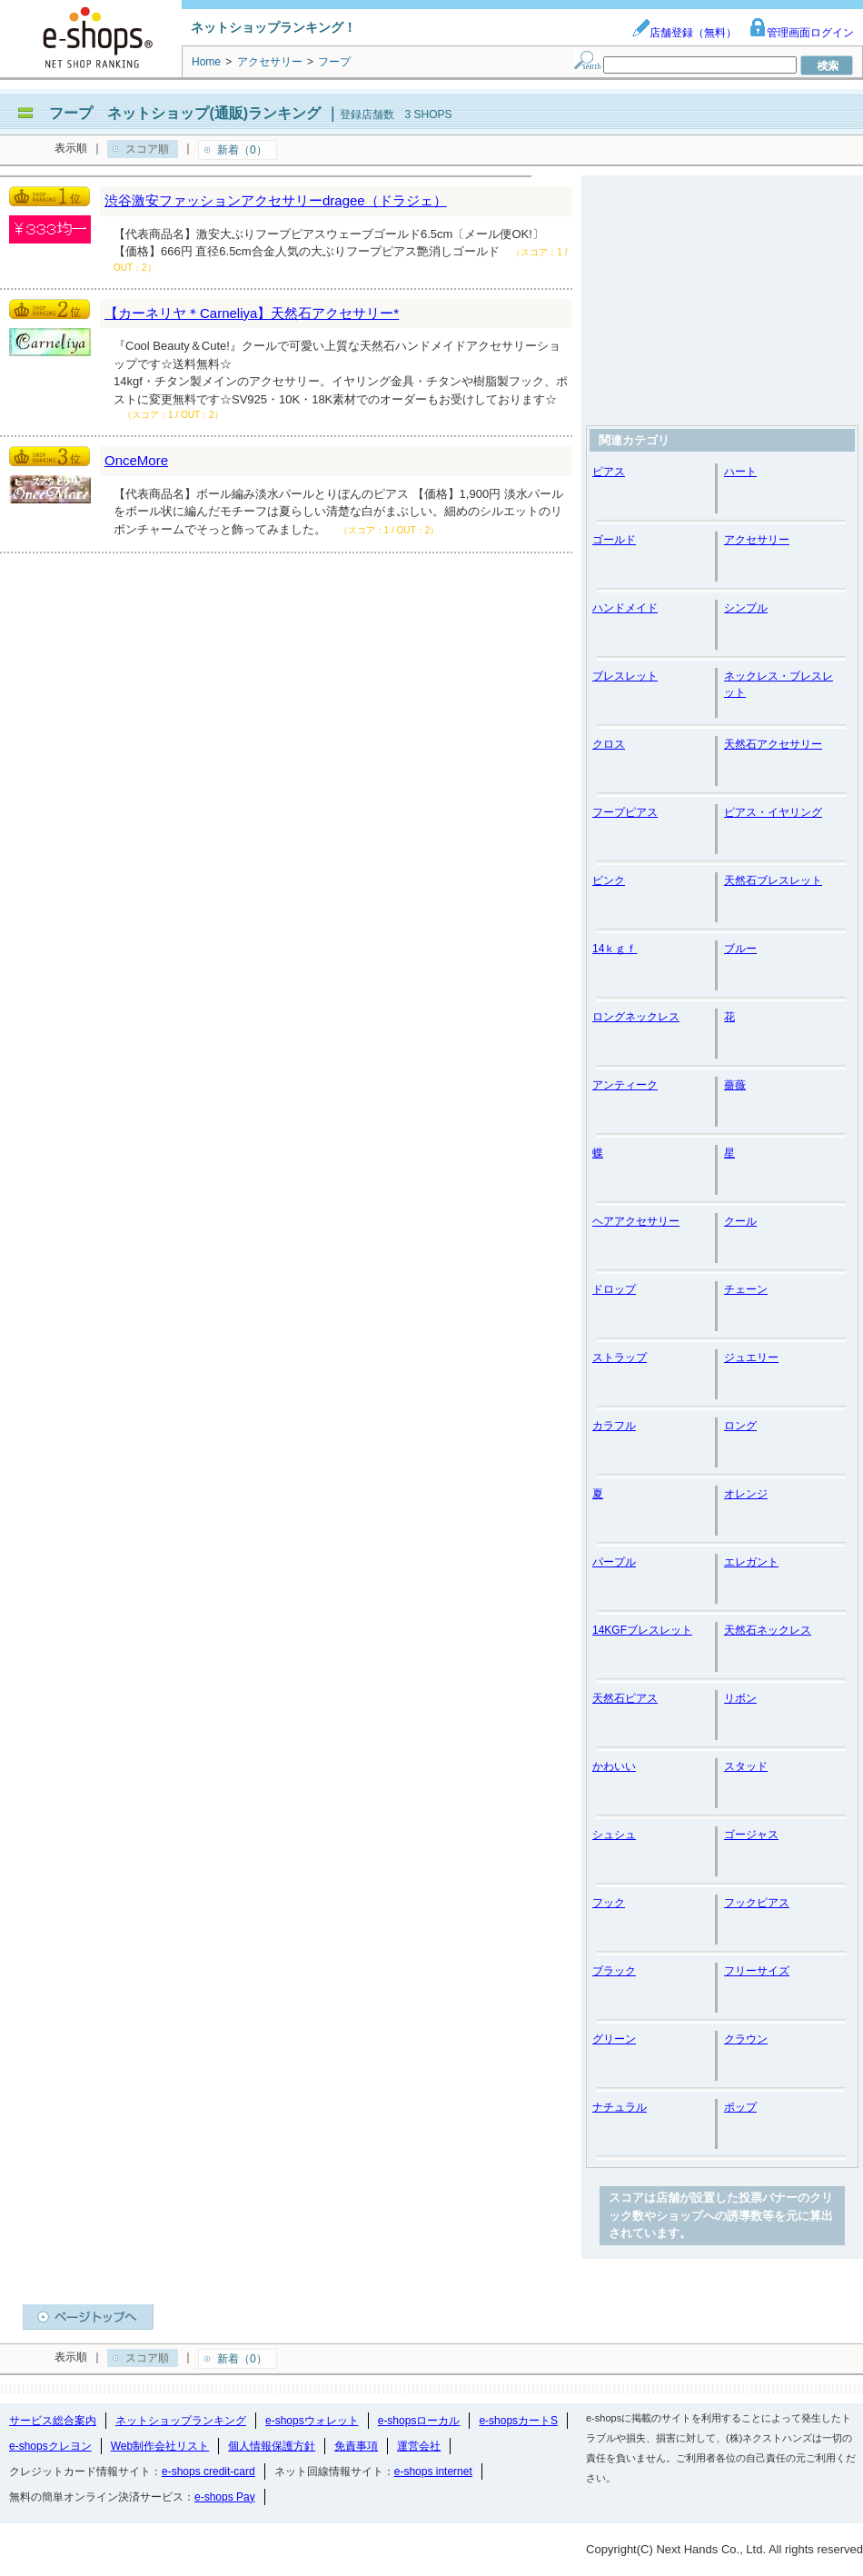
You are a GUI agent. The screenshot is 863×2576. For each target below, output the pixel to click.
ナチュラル (619, 2107)
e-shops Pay (224, 2497)
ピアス (608, 471)
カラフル (614, 1425)
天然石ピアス (625, 1698)
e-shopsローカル (419, 2420)
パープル (614, 1562)
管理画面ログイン (801, 32)
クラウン (746, 2039)
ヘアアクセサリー (635, 1221)
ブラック (614, 1970)
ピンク (608, 880)
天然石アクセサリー (773, 744)
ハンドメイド (625, 608)
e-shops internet (433, 2471)
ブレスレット (625, 676)
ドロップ (614, 1289)
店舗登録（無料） (684, 32)
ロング (740, 1425)
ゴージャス (751, 1834)
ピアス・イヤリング (773, 812)
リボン (740, 1698)
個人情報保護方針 (271, 2446)
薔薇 (735, 1085)
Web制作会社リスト (160, 2446)
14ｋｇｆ (614, 948)
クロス (608, 744)
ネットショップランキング (180, 2420)
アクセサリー (756, 539)
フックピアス (756, 1902)
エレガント (751, 1562)
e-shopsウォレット (312, 2420)
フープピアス (625, 812)
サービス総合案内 (52, 2420)
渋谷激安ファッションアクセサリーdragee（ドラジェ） (275, 200)
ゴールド (614, 539)
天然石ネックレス (767, 1630)
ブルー (740, 948)
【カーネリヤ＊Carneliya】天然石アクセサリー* (251, 313)
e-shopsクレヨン (50, 2446)
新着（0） (242, 150)
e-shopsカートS (518, 2420)
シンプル (746, 608)
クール (740, 1221)
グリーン (614, 2039)
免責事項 (356, 2446)
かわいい (614, 1766)
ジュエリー (751, 1357)
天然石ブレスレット (773, 880)
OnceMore (136, 460)
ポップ (740, 2107)
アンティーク (625, 1085)
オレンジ (746, 1493)
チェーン (746, 1289)
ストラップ (619, 1357)
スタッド (746, 1766)
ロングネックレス (635, 1016)
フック (608, 1902)
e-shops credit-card (208, 2471)
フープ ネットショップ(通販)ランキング (185, 113)
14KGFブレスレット (642, 1630)
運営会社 (419, 2446)
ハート (740, 471)
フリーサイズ (756, 1970)
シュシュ (614, 1834)
